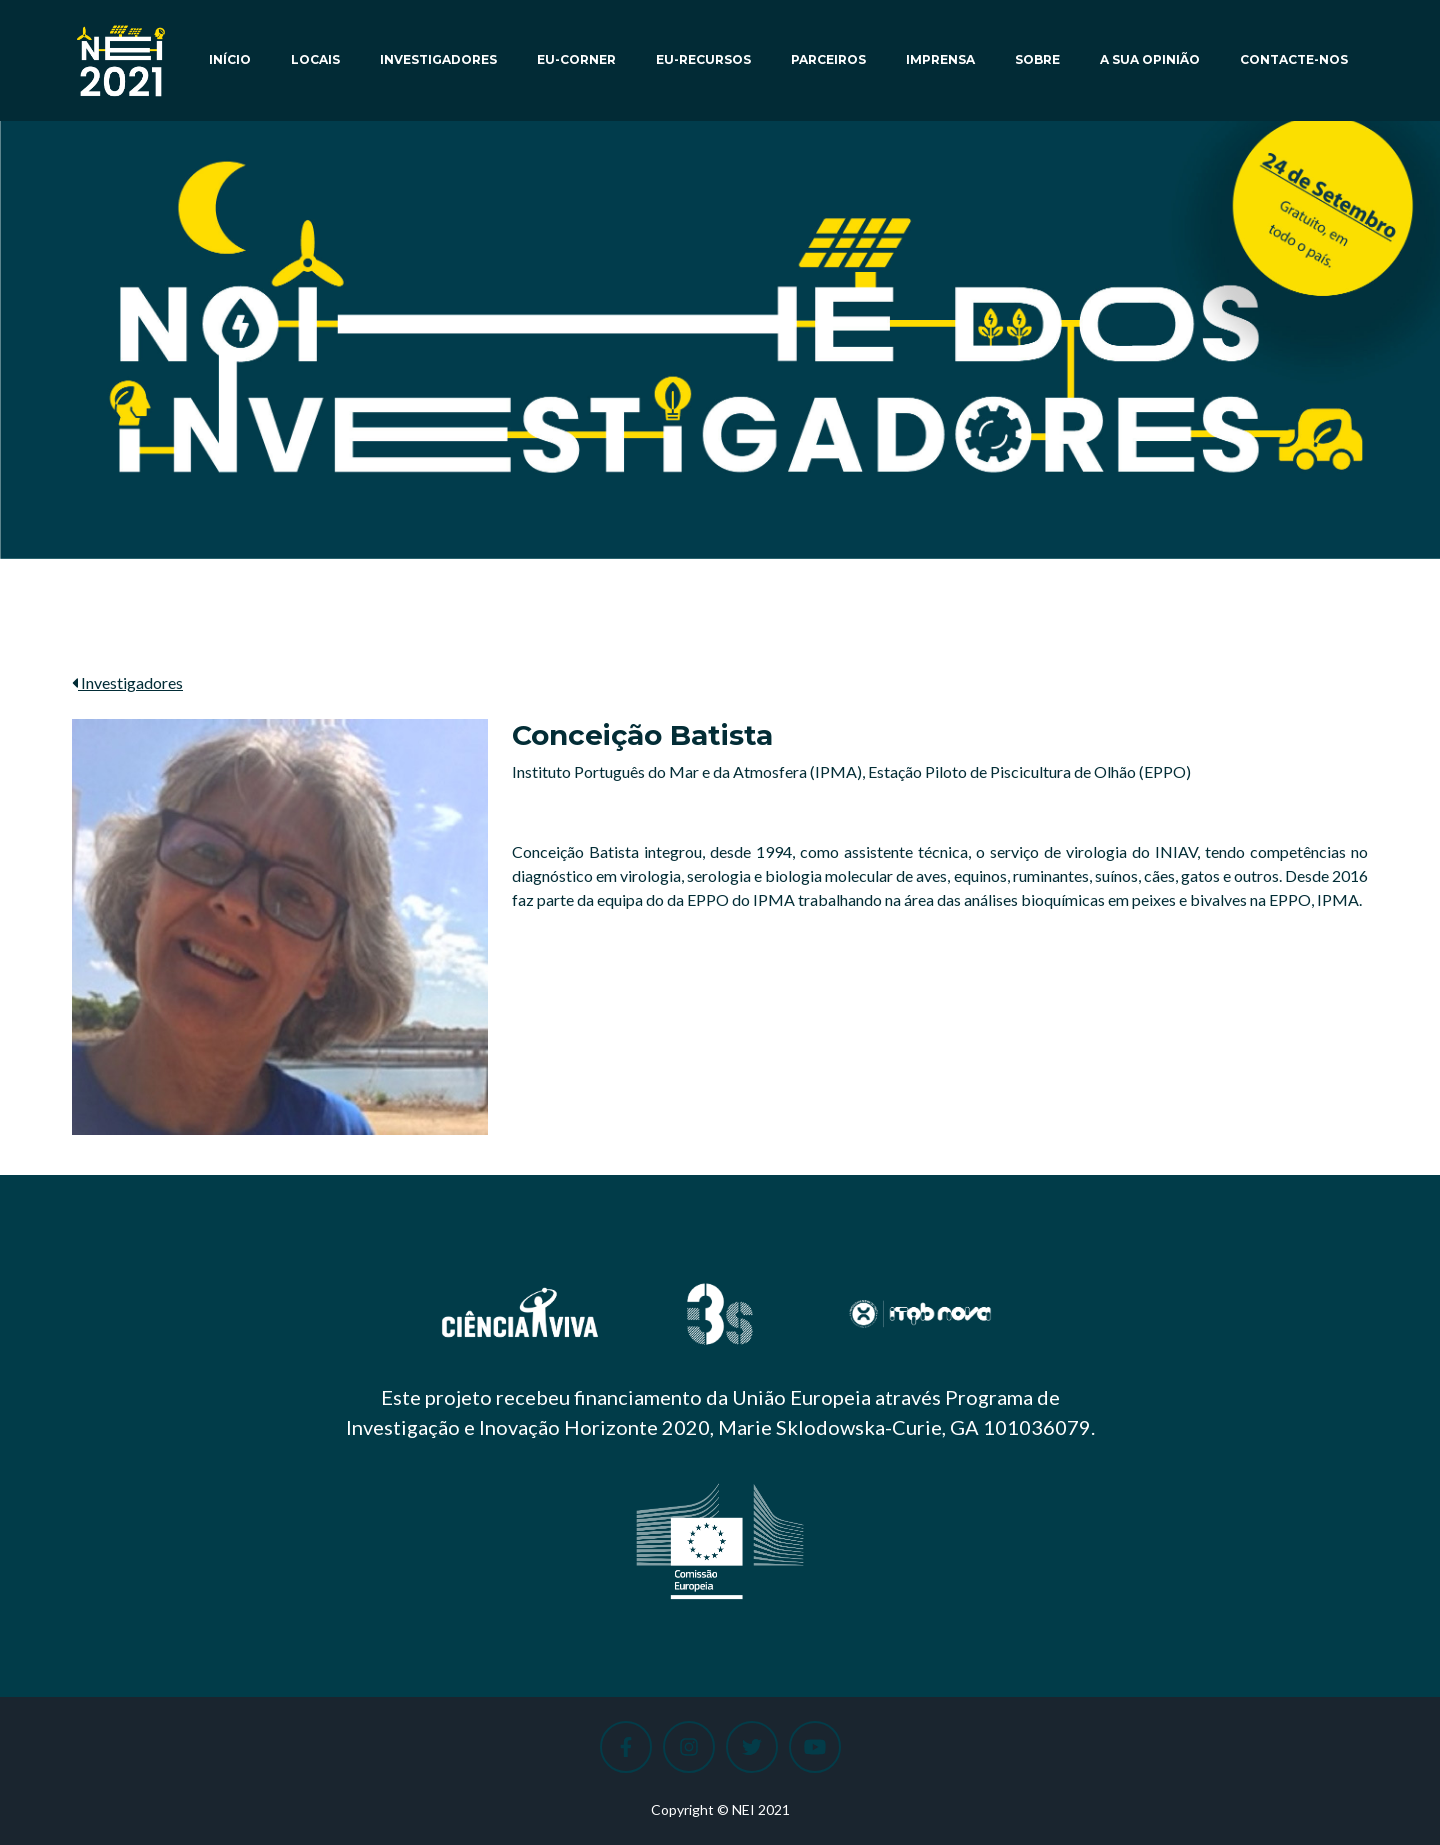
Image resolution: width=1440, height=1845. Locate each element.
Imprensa (940, 59)
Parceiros (828, 59)
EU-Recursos (703, 59)
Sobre (1037, 59)
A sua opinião (1150, 59)
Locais (315, 59)
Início (230, 59)
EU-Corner (576, 59)
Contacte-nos (1294, 59)
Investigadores (438, 59)
